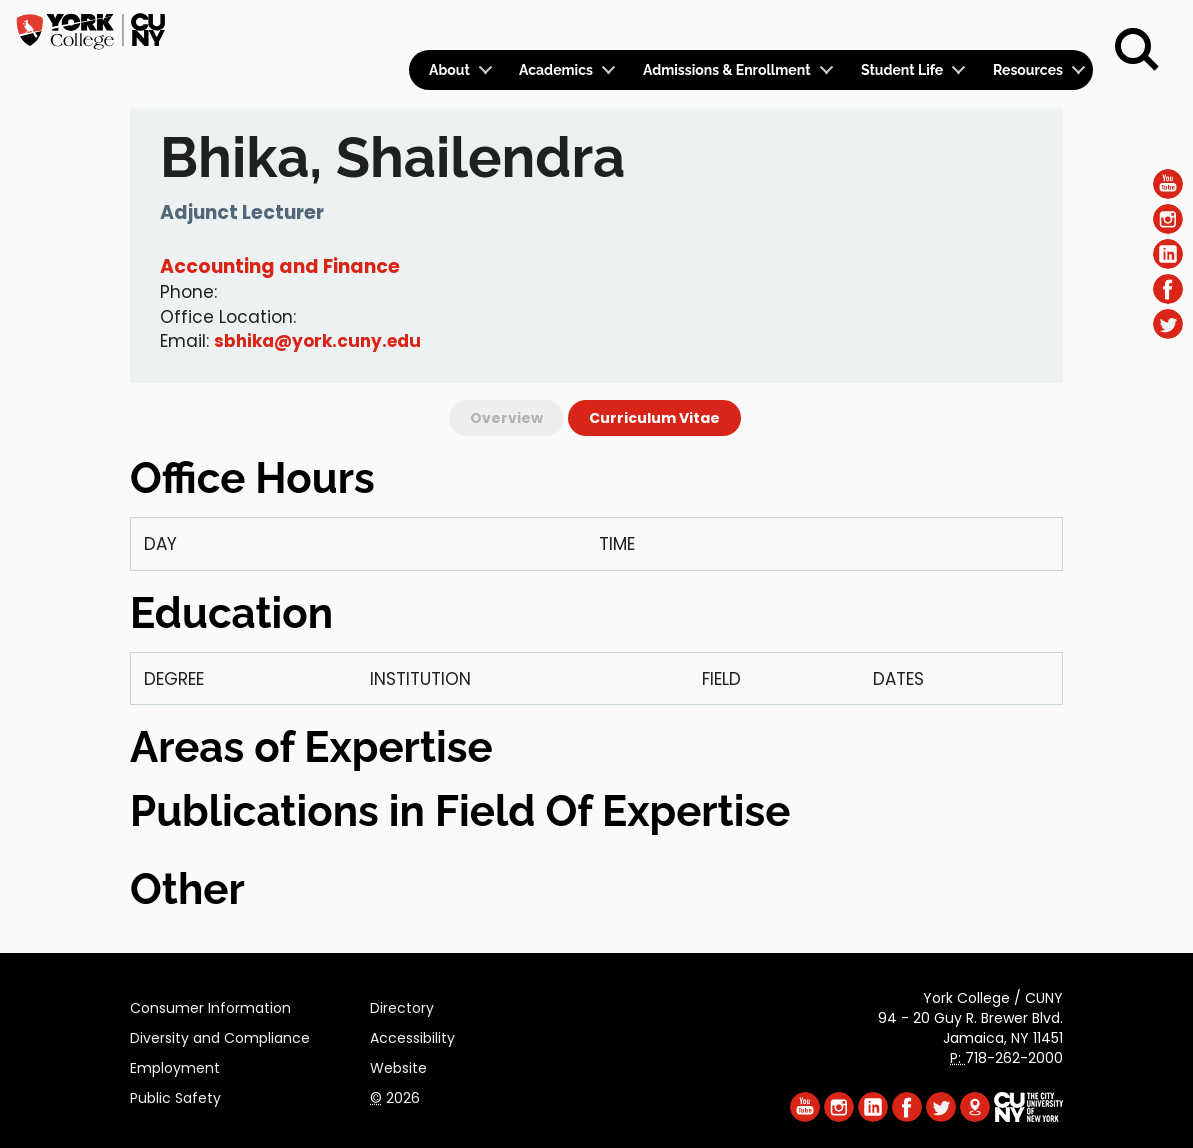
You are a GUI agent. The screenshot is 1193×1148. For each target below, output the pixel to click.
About (449, 70)
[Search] (1137, 50)
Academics (556, 70)
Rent (1059, 26)
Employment (175, 1065)
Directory (402, 1005)
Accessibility (412, 1035)
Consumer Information (210, 1005)
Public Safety (175, 1095)
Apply (926, 26)
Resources (1028, 70)
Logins (730, 26)
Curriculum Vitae (654, 418)
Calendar (829, 26)
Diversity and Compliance (220, 1035)
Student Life (902, 70)
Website (398, 1065)
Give (994, 26)
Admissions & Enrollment (727, 70)
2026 (395, 1095)
